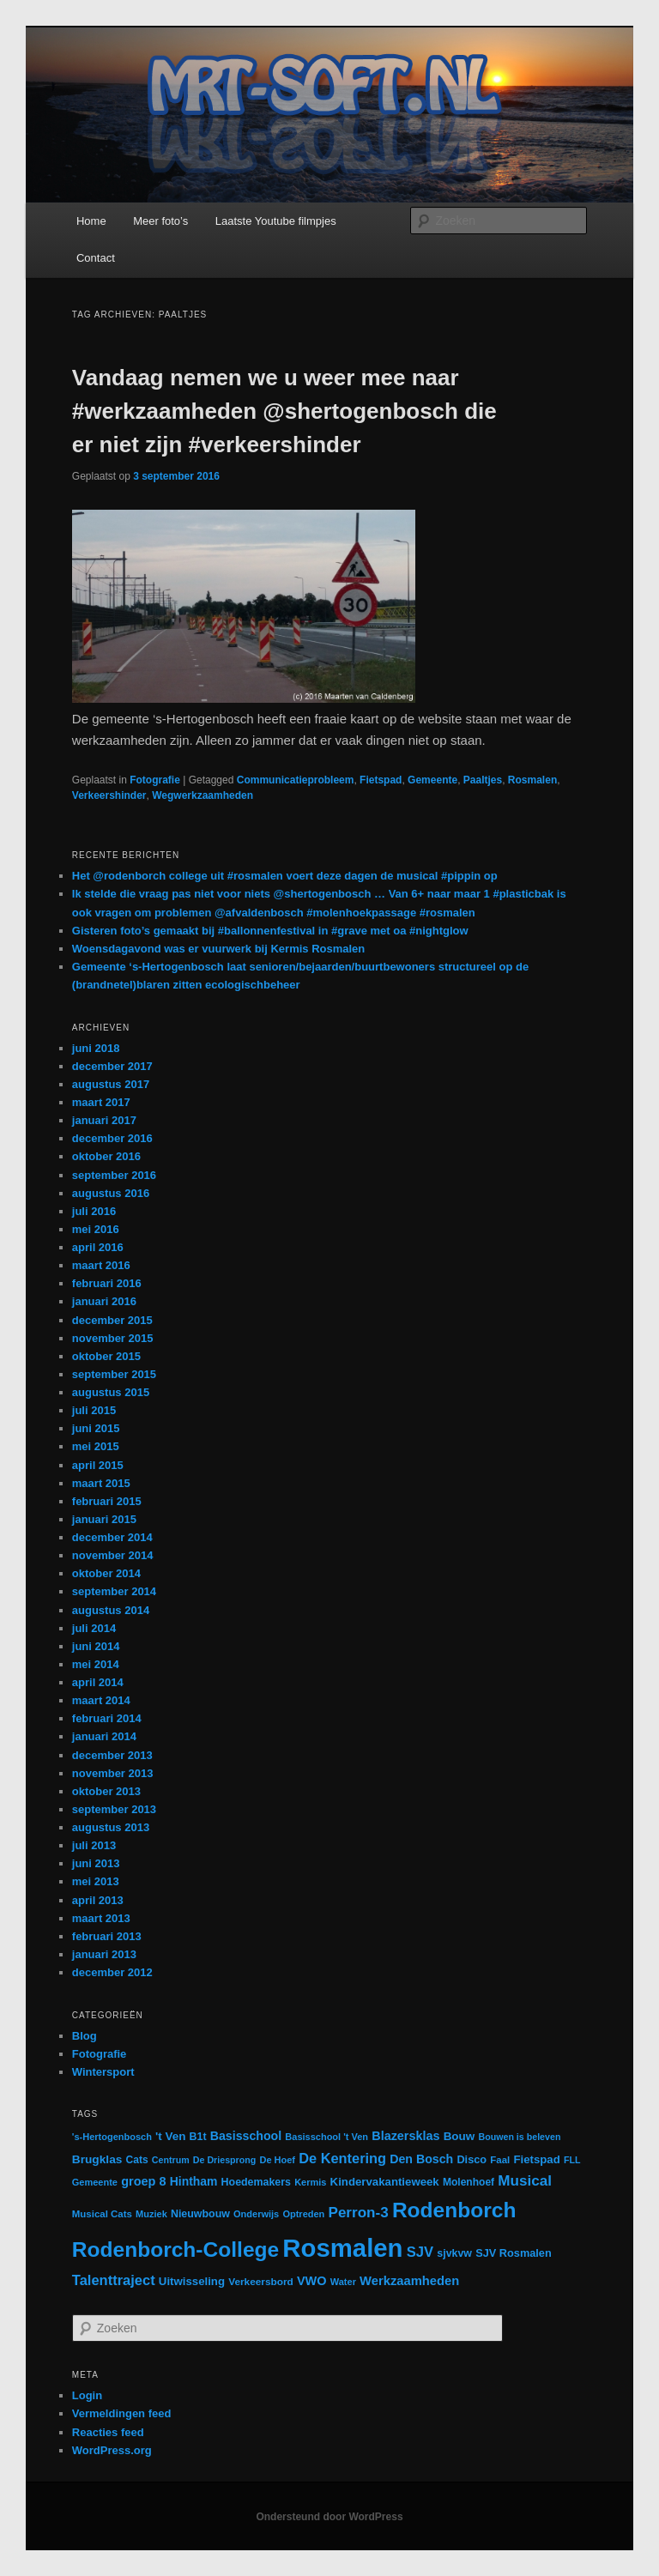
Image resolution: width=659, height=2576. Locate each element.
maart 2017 (101, 1102)
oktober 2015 (106, 1356)
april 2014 (98, 1682)
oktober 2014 (106, 1573)
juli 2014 (94, 1628)
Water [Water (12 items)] (343, 2282)
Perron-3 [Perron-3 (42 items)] (358, 2212)
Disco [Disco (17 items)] (471, 2159)
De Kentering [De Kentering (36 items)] (342, 2158)
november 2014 (113, 1555)
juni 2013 (96, 1863)
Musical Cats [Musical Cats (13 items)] (102, 2214)
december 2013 (112, 1755)
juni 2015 (96, 1428)
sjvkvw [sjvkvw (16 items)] (454, 2253)
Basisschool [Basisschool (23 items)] (245, 2136)
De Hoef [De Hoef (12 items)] (277, 2160)
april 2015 (98, 1465)
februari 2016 (107, 1283)
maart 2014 (101, 1700)
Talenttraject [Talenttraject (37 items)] (113, 2280)
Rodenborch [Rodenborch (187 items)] (454, 2210)
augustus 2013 (110, 1827)
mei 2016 (95, 1229)
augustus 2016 (110, 1193)
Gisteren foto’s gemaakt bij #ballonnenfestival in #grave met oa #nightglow (270, 930)
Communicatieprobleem (295, 780)
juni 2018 (96, 1048)
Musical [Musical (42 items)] (525, 2181)
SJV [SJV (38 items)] (420, 2252)
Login (87, 2395)
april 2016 (98, 1247)
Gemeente (432, 780)
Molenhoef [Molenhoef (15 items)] (468, 2182)
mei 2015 (95, 1446)
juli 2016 (94, 1211)
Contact (95, 257)
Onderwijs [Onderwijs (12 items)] (256, 2214)
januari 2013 (104, 1954)
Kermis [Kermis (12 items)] (310, 2182)
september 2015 (114, 1374)
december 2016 (112, 1138)
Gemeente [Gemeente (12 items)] (95, 2182)
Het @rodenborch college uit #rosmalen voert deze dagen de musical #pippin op (285, 875)
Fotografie (155, 780)
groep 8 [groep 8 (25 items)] (143, 2181)
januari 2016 (104, 1301)
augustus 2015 (110, 1392)
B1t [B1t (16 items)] (198, 2137)
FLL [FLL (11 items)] (572, 2160)
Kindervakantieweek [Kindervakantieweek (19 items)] (384, 2181)
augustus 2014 (110, 1610)
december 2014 (112, 1537)
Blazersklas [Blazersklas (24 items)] (405, 2136)
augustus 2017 (110, 1084)
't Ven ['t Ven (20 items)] (170, 2136)
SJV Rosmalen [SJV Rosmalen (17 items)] (513, 2252)
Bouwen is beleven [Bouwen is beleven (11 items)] (519, 2137)
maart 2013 (101, 1918)
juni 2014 (96, 1646)
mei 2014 (95, 1664)
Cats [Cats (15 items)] (137, 2160)
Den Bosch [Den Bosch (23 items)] (421, 2159)
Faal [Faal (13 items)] (500, 2160)
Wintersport (103, 2071)
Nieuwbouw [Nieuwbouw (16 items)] (200, 2214)
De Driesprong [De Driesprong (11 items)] (224, 2160)
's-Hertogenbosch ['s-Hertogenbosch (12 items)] (112, 2137)
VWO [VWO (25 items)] (312, 2281)
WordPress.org (112, 2450)
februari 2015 (107, 1501)
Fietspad (381, 780)
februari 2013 (107, 1936)
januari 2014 (104, 1736)
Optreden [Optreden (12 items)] (303, 2214)
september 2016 (114, 1175)
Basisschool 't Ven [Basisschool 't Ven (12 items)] (326, 2137)
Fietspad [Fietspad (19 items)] (536, 2159)
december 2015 (112, 1320)
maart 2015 (101, 1483)
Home (91, 221)
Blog (84, 2035)
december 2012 (112, 1972)
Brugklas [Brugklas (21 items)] (97, 2159)
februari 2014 (107, 1718)
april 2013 (98, 1900)
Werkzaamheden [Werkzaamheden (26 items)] (409, 2281)
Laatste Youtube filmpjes (275, 221)
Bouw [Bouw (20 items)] (459, 2136)
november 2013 (113, 1773)
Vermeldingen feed (122, 2413)
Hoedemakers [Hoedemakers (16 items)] (256, 2182)
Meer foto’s (160, 221)
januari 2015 (104, 1519)
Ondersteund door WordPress (329, 2517)
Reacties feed (108, 2432)
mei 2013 (95, 1881)
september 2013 (114, 1809)
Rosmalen (532, 780)
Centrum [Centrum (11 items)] (171, 2160)
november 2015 (113, 1338)
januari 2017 (104, 1120)
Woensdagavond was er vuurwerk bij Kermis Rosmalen (218, 948)
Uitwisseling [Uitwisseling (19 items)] (192, 2281)
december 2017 (112, 1066)
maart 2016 (101, 1265)
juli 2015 (94, 1410)
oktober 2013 (106, 1791)
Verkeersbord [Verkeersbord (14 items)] (260, 2282)
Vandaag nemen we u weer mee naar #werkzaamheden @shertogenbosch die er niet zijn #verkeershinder (284, 411)
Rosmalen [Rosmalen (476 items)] (342, 2248)
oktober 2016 (106, 1156)
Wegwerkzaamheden (202, 795)
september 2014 (114, 1591)
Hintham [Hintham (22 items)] (194, 2181)
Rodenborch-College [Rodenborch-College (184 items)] (175, 2249)
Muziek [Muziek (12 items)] (151, 2214)
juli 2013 (94, 1845)
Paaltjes (482, 780)
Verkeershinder (109, 795)
